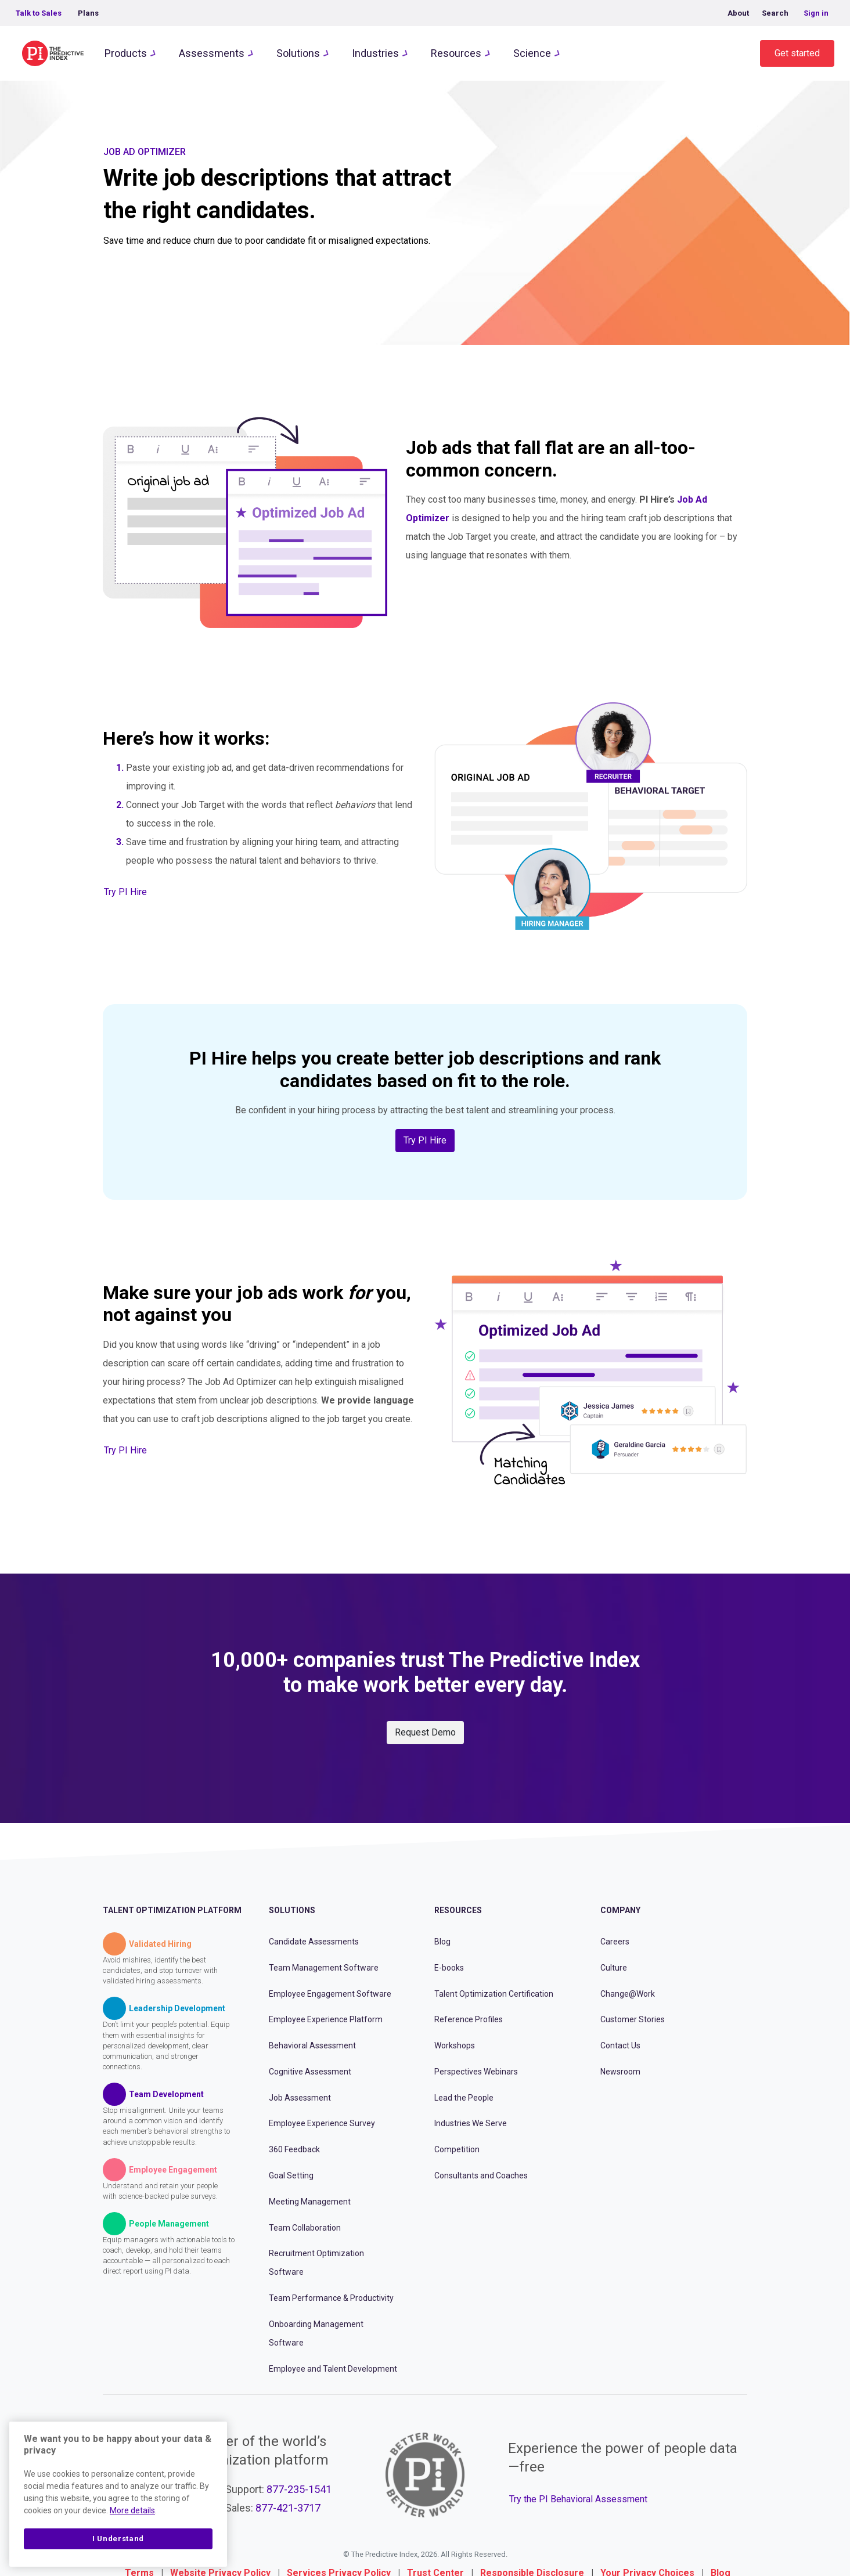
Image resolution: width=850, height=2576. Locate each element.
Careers (614, 1941)
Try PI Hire (125, 891)
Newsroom (620, 2071)
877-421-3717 (287, 2508)
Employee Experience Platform (326, 2019)
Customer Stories (632, 2019)
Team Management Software (324, 1967)
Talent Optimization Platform (172, 1910)
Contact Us (620, 2045)
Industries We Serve (470, 2123)
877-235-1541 (299, 2489)
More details (132, 2510)
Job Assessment (300, 2097)
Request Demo (425, 1732)
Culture (613, 1967)
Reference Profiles (468, 2019)
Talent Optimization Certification (493, 1993)
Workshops (454, 2045)
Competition (457, 2149)
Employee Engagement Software (330, 1993)
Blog (442, 1941)
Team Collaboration (305, 2227)
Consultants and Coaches (481, 2175)
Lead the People (464, 2097)
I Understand (118, 2538)
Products (126, 53)
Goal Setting (291, 2175)
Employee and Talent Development (333, 2368)
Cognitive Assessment (310, 2071)
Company (620, 1910)
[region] (118, 2494)
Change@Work (627, 1993)
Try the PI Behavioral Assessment (578, 2499)
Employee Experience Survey (322, 2123)
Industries (375, 53)
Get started (797, 53)
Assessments (211, 53)
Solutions (298, 53)
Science (532, 53)
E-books (449, 1967)
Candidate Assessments (314, 1941)
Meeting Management (310, 2201)
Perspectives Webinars (476, 2071)
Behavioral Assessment (312, 2045)
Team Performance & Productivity (331, 2298)
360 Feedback (294, 2149)
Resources (456, 53)
